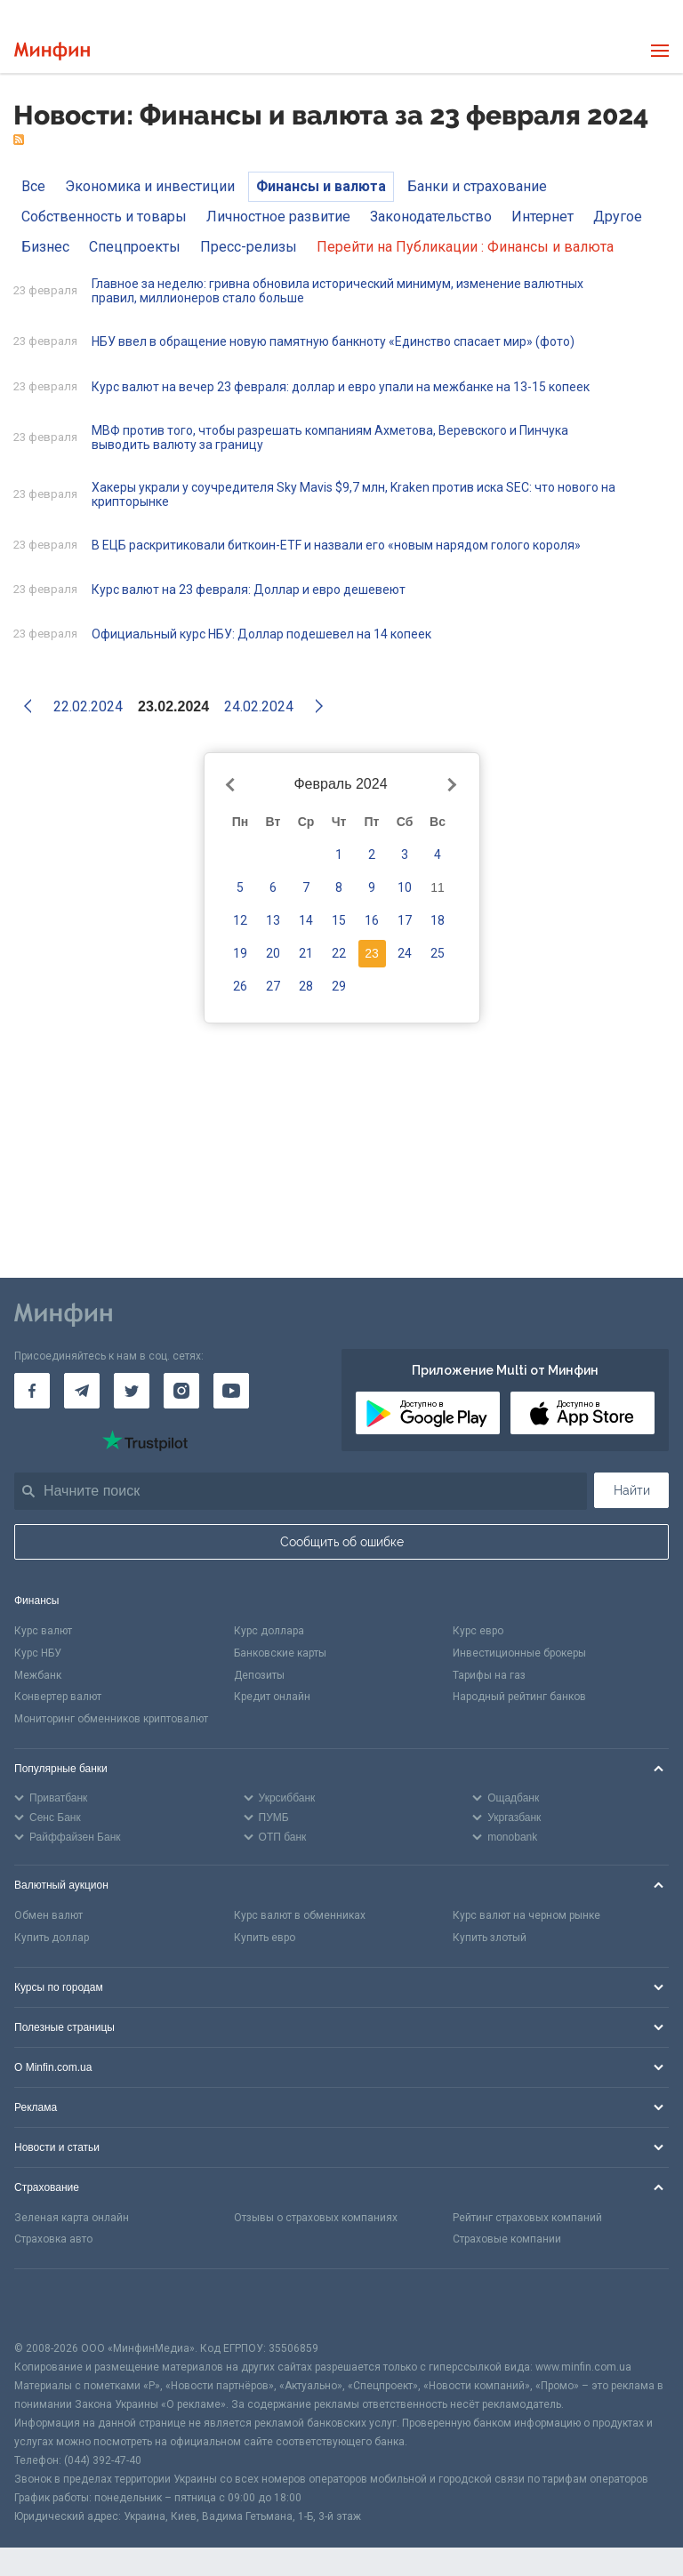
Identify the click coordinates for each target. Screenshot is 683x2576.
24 (405, 953)
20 (273, 953)
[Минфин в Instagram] (181, 1390)
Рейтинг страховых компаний (527, 2217)
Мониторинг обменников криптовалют (111, 1719)
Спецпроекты (135, 246)
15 (339, 920)
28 (306, 986)
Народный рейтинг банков (519, 1696)
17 (405, 920)
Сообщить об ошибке (342, 1542)
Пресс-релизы (248, 246)
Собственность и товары (104, 216)
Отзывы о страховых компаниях (316, 2217)
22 (339, 953)
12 (240, 920)
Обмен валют (48, 1915)
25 (437, 953)
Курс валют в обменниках (300, 1915)
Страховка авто (53, 2239)
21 (306, 953)
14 (306, 920)
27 (273, 986)
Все (33, 186)
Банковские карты (280, 1653)
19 (240, 953)
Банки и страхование (477, 186)
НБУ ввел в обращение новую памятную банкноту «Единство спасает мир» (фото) (333, 341)
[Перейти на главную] (52, 51)
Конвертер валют (57, 1696)
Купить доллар (51, 1937)
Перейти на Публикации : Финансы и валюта (465, 246)
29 (339, 986)
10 (405, 887)
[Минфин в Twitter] (131, 1390)
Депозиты (259, 1675)
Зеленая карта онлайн (71, 2217)
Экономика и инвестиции (150, 186)
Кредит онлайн (272, 1696)
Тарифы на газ (489, 1675)
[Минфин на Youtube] (231, 1390)
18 (437, 920)
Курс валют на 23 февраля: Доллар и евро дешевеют (249, 589)
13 (273, 920)
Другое (617, 216)
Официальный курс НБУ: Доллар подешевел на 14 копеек (261, 634)
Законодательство (431, 216)
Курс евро (478, 1631)
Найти (632, 1490)
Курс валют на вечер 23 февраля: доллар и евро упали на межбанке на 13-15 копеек (341, 387)
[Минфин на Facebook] (32, 1390)
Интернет (542, 216)
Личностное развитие (278, 216)
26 (240, 986)
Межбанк (37, 1675)
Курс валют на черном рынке (526, 1915)
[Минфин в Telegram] (82, 1390)
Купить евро (264, 1937)
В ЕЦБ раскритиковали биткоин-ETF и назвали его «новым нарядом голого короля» (336, 545)
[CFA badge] (53, 2304)
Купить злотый (489, 1937)
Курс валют (43, 1631)
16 (372, 920)
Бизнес (45, 246)
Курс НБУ (37, 1653)
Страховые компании (507, 2239)
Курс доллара (269, 1631)
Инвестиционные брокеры (519, 1653)
